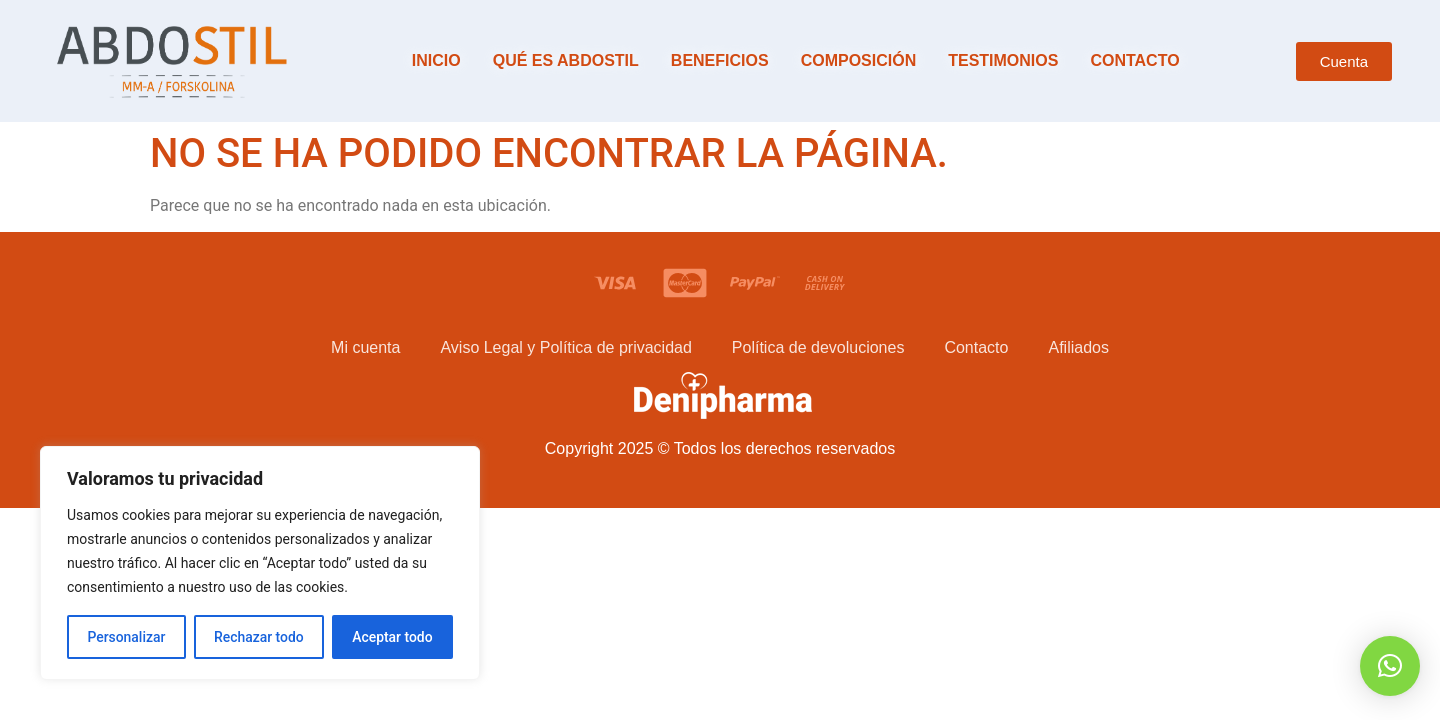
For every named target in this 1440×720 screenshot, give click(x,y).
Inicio (436, 60)
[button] (1390, 666)
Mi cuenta (365, 347)
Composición (859, 60)
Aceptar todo (392, 637)
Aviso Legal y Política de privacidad (565, 347)
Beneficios (720, 60)
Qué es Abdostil (566, 60)
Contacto (1134, 60)
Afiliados (1078, 347)
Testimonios (1003, 60)
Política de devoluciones (818, 347)
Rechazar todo (259, 637)
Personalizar (126, 637)
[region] (260, 563)
